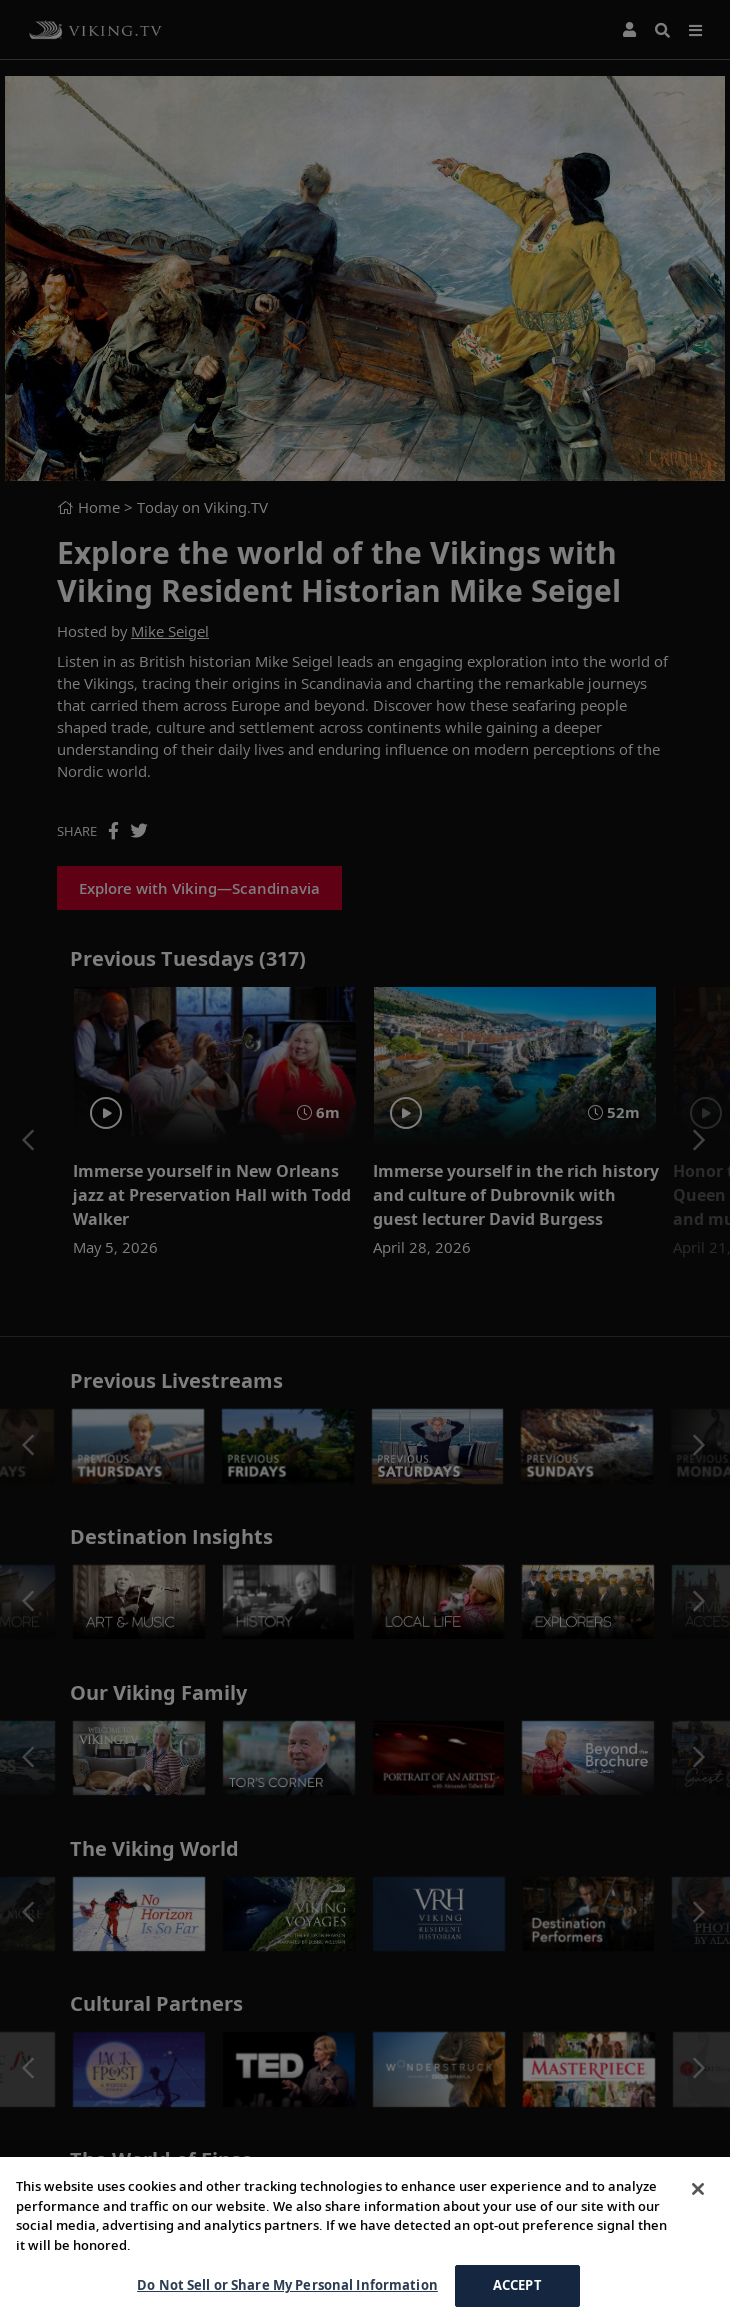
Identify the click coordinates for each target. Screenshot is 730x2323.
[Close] (698, 2189)
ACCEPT (517, 2285)
